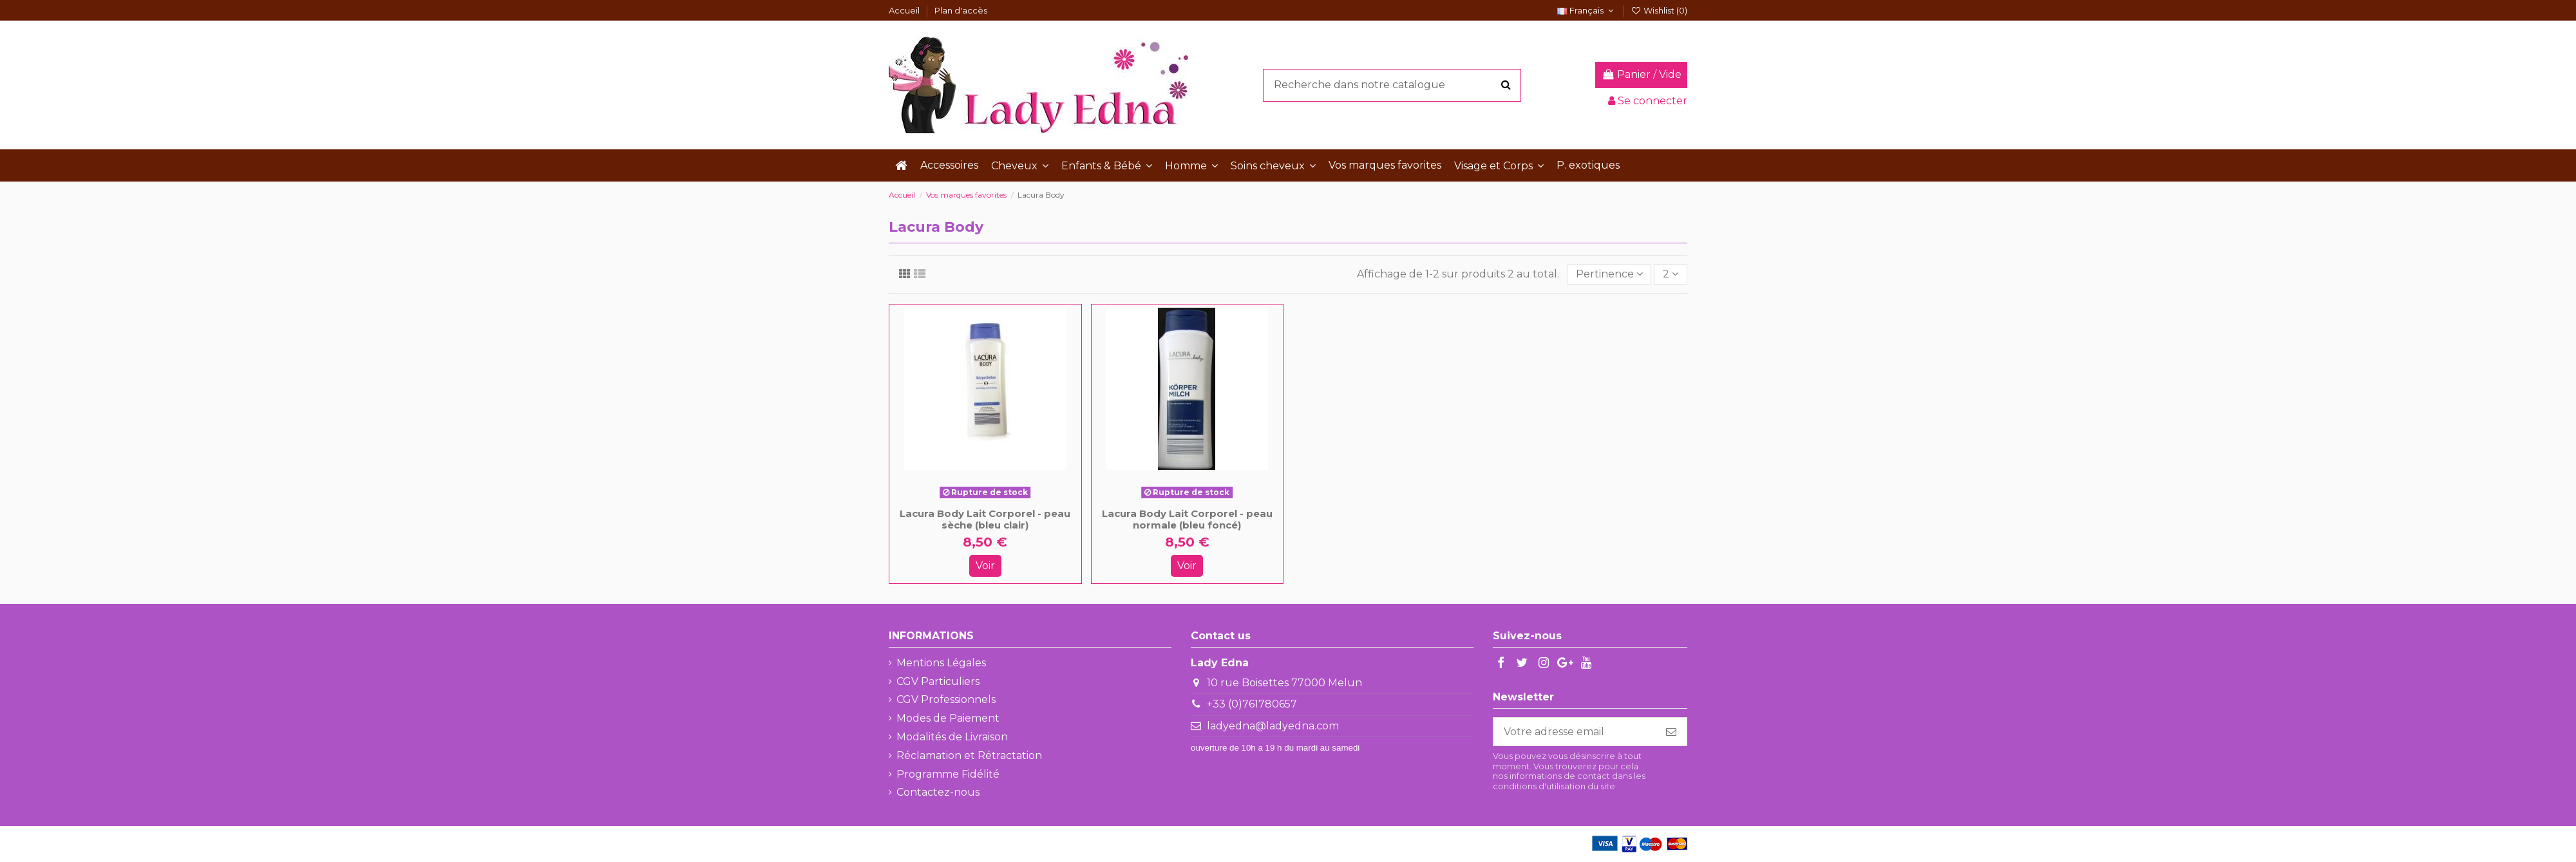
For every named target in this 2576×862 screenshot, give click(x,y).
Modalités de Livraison (952, 737)
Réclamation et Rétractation (969, 755)
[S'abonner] (1671, 731)
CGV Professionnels (946, 699)
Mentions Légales (941, 663)
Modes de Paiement (947, 718)
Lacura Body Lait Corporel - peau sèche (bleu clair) (985, 519)
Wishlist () (1659, 10)
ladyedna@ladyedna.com (1273, 726)
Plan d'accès (960, 10)
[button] (1020, 165)
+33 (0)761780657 (1252, 704)
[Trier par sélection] (1609, 274)
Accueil (905, 10)
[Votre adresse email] (1574, 731)
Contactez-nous (938, 792)
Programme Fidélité (947, 774)
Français (1586, 10)
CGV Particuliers (938, 681)
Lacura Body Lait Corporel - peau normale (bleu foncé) (1187, 519)
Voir (985, 565)
